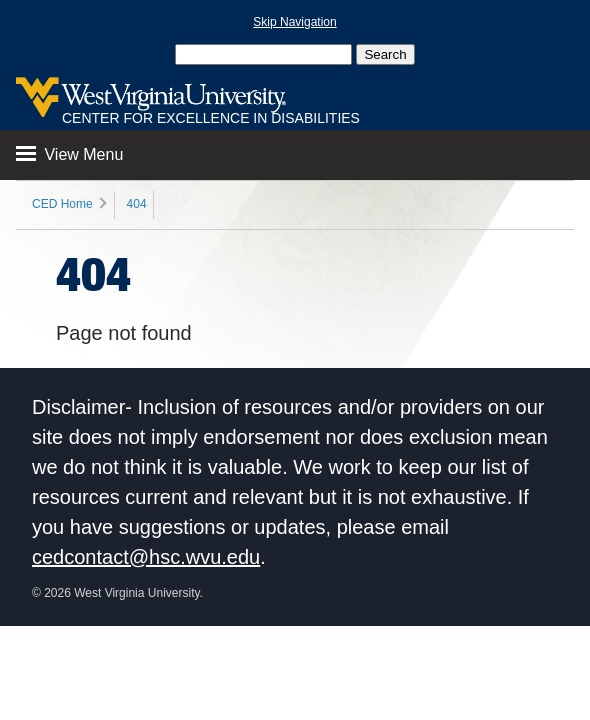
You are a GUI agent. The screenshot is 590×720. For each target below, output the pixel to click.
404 (137, 204)
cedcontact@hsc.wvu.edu (146, 557)
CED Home (62, 204)
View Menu (69, 154)
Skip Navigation (294, 22)
